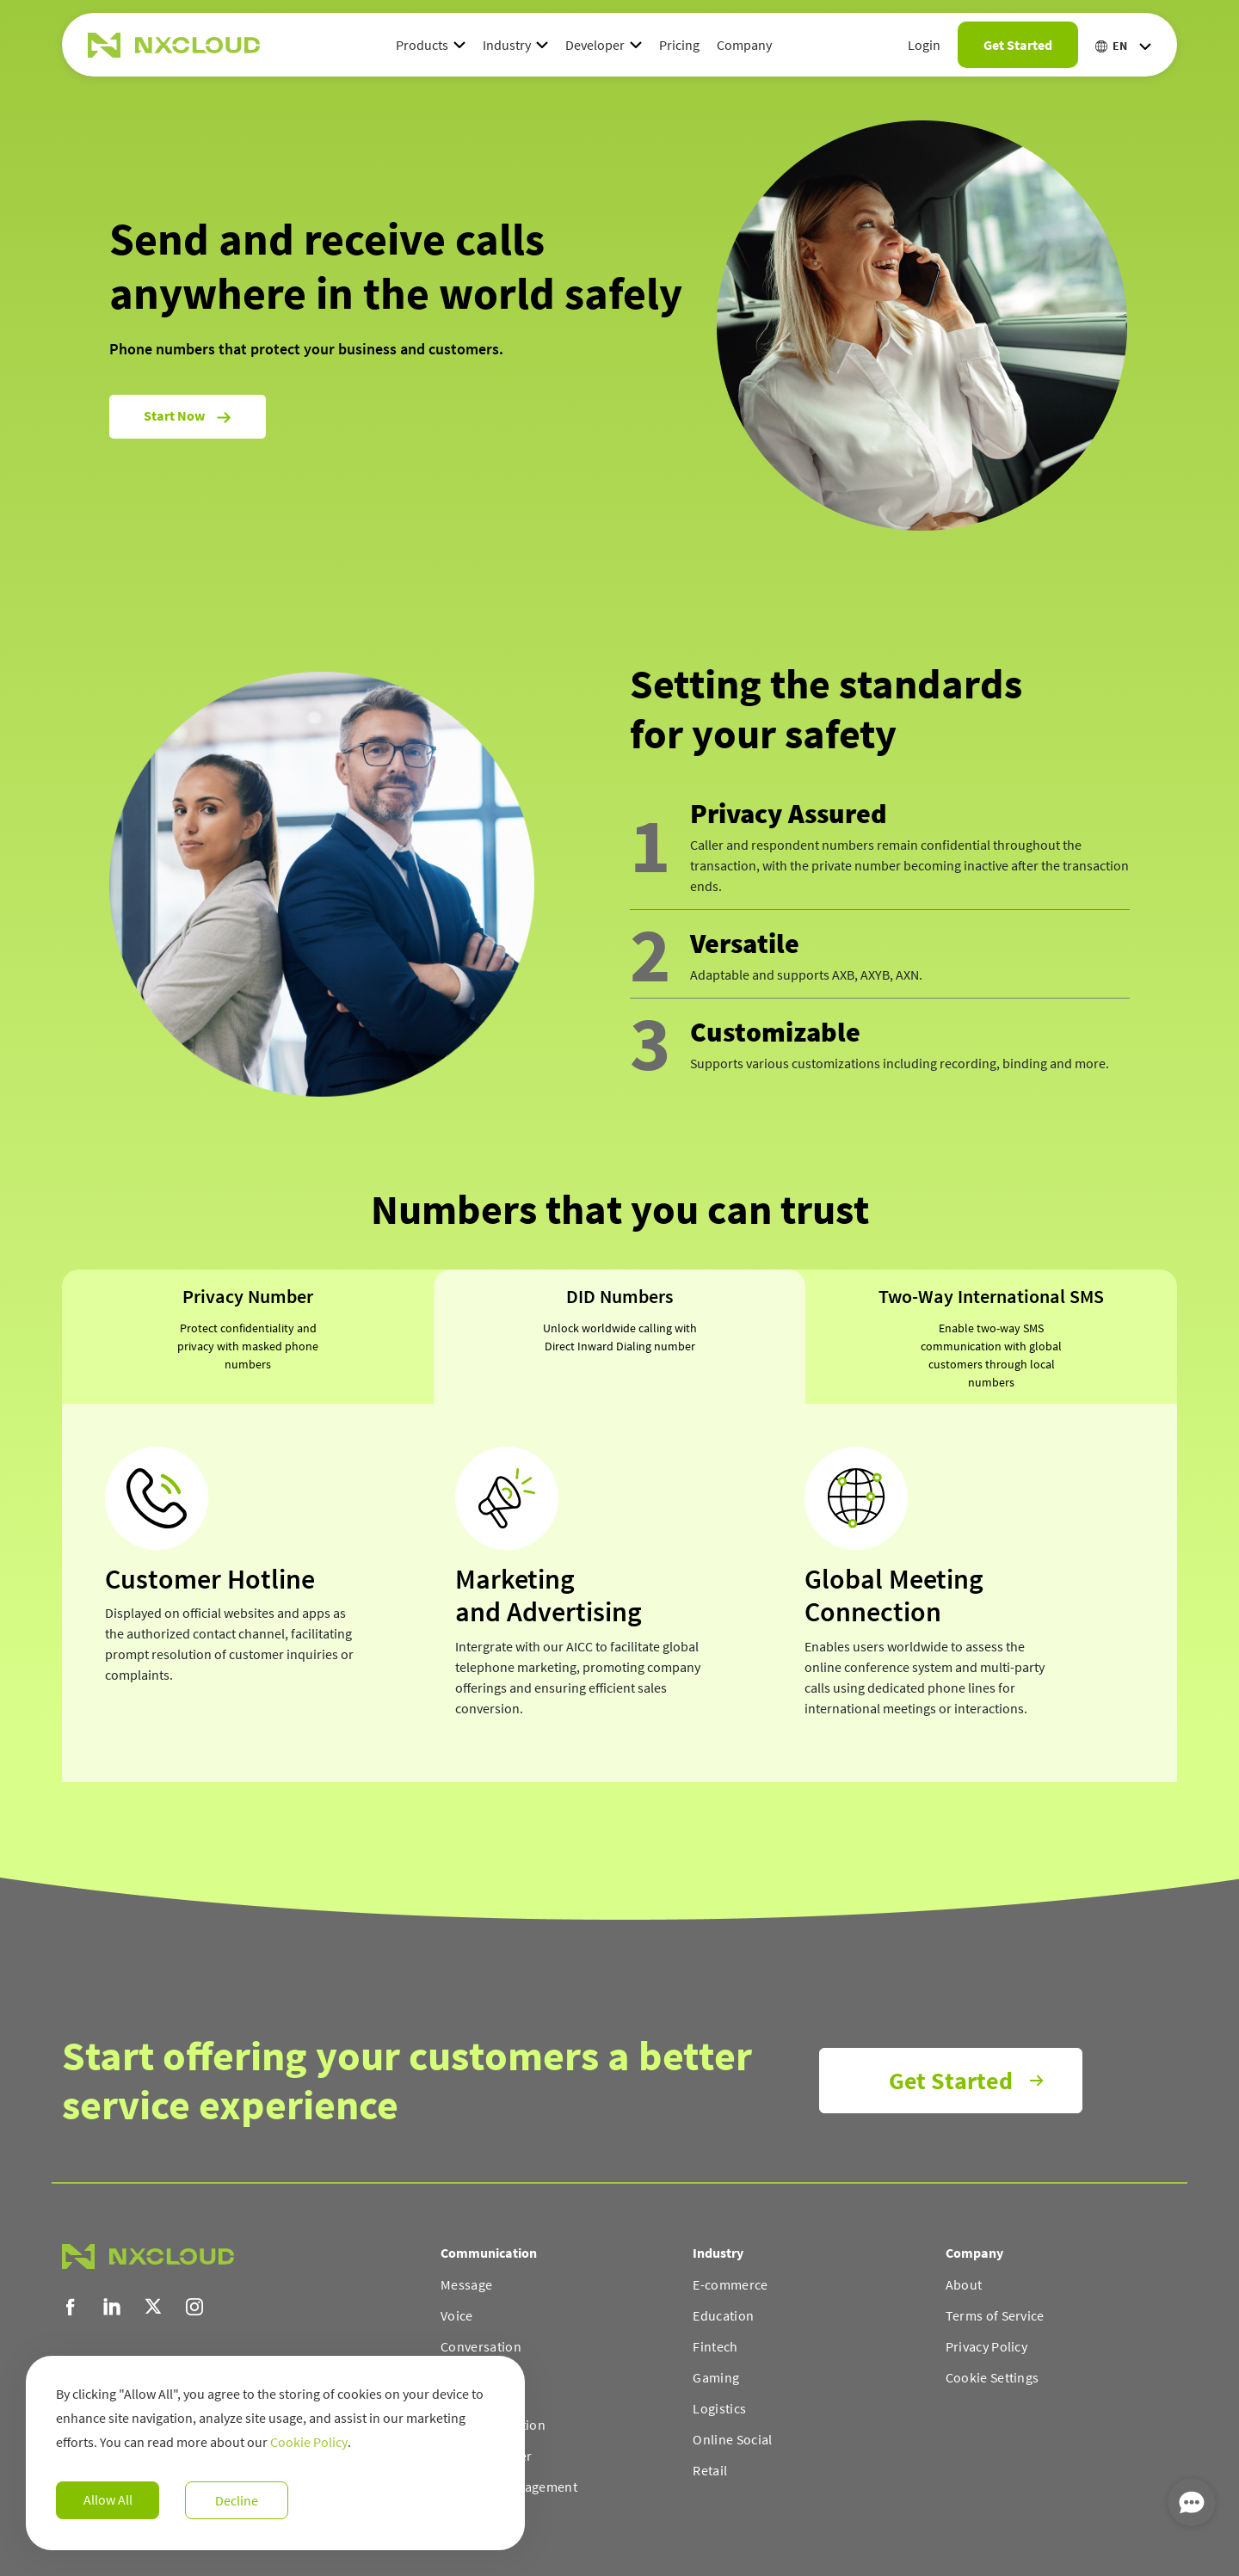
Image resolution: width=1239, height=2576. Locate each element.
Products (422, 44)
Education (723, 2315)
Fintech (715, 2346)
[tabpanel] (619, 1593)
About (964, 2284)
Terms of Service (995, 2315)
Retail (710, 2470)
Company (744, 44)
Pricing (679, 44)
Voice (457, 2315)
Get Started (1017, 44)
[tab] (248, 1337)
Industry (507, 44)
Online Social (732, 2439)
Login (924, 44)
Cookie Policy (309, 2441)
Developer (595, 44)
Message (466, 2284)
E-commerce (730, 2284)
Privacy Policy (986, 2346)
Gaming (716, 2377)
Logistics (719, 2408)
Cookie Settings (992, 2377)
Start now (187, 416)
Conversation (481, 2346)
